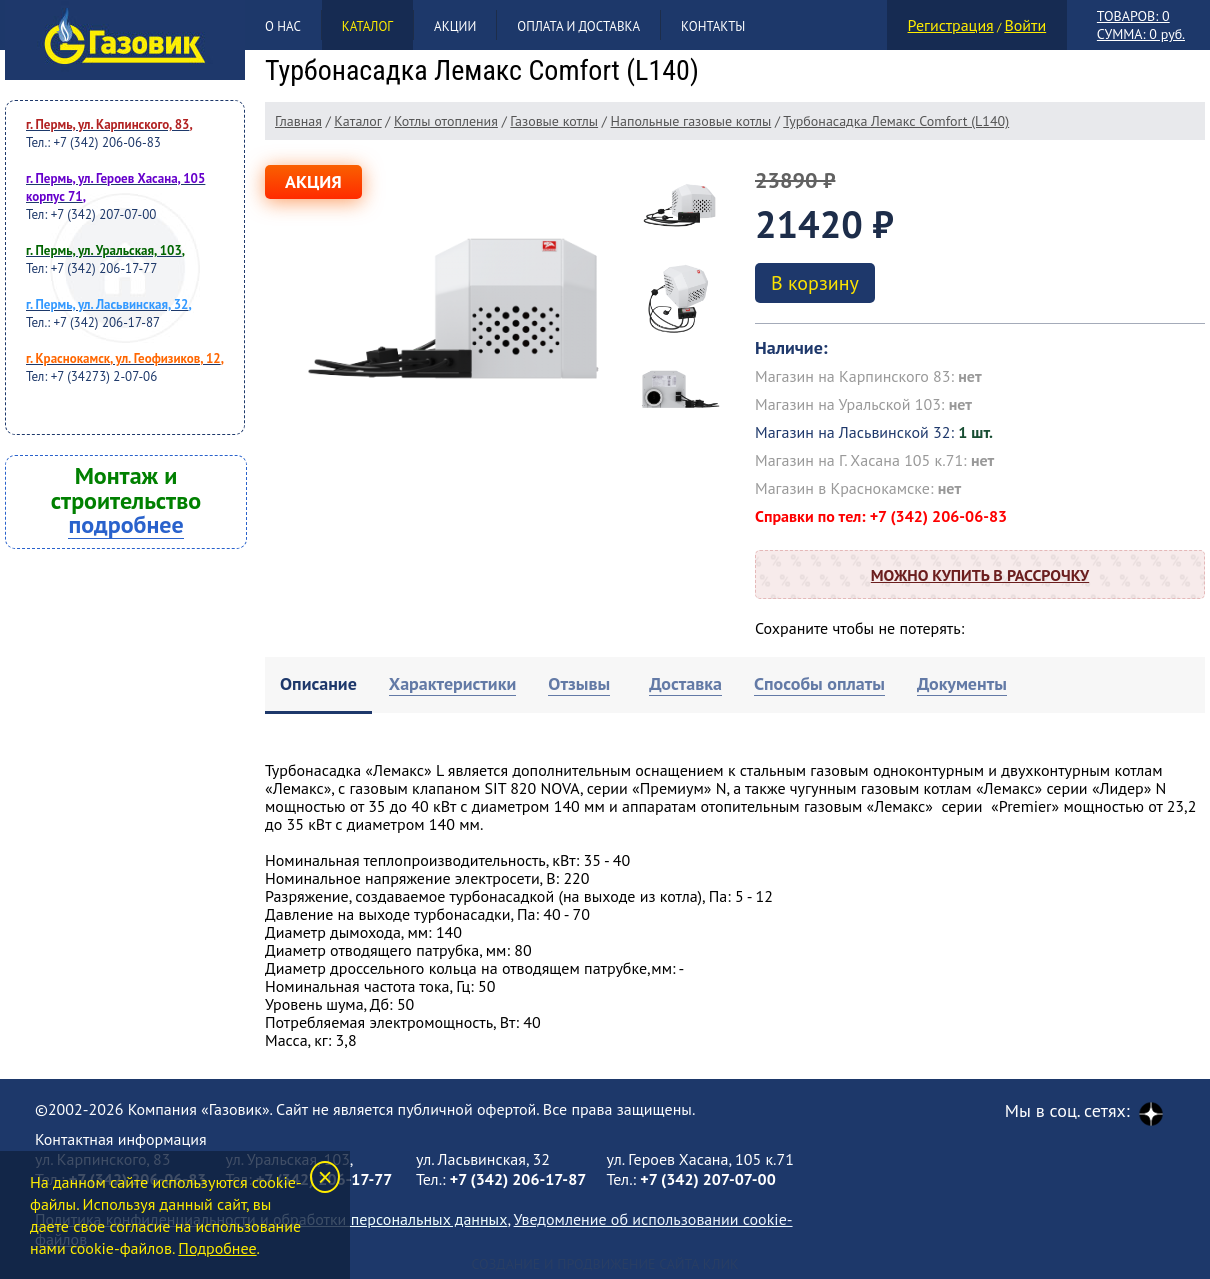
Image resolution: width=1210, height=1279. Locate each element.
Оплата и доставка (578, 26)
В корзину (815, 283)
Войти (1025, 25)
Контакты (713, 26)
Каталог (367, 26)
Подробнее (217, 1248)
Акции (455, 26)
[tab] (318, 685)
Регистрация (951, 25)
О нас (283, 26)
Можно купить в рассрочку (980, 575)
